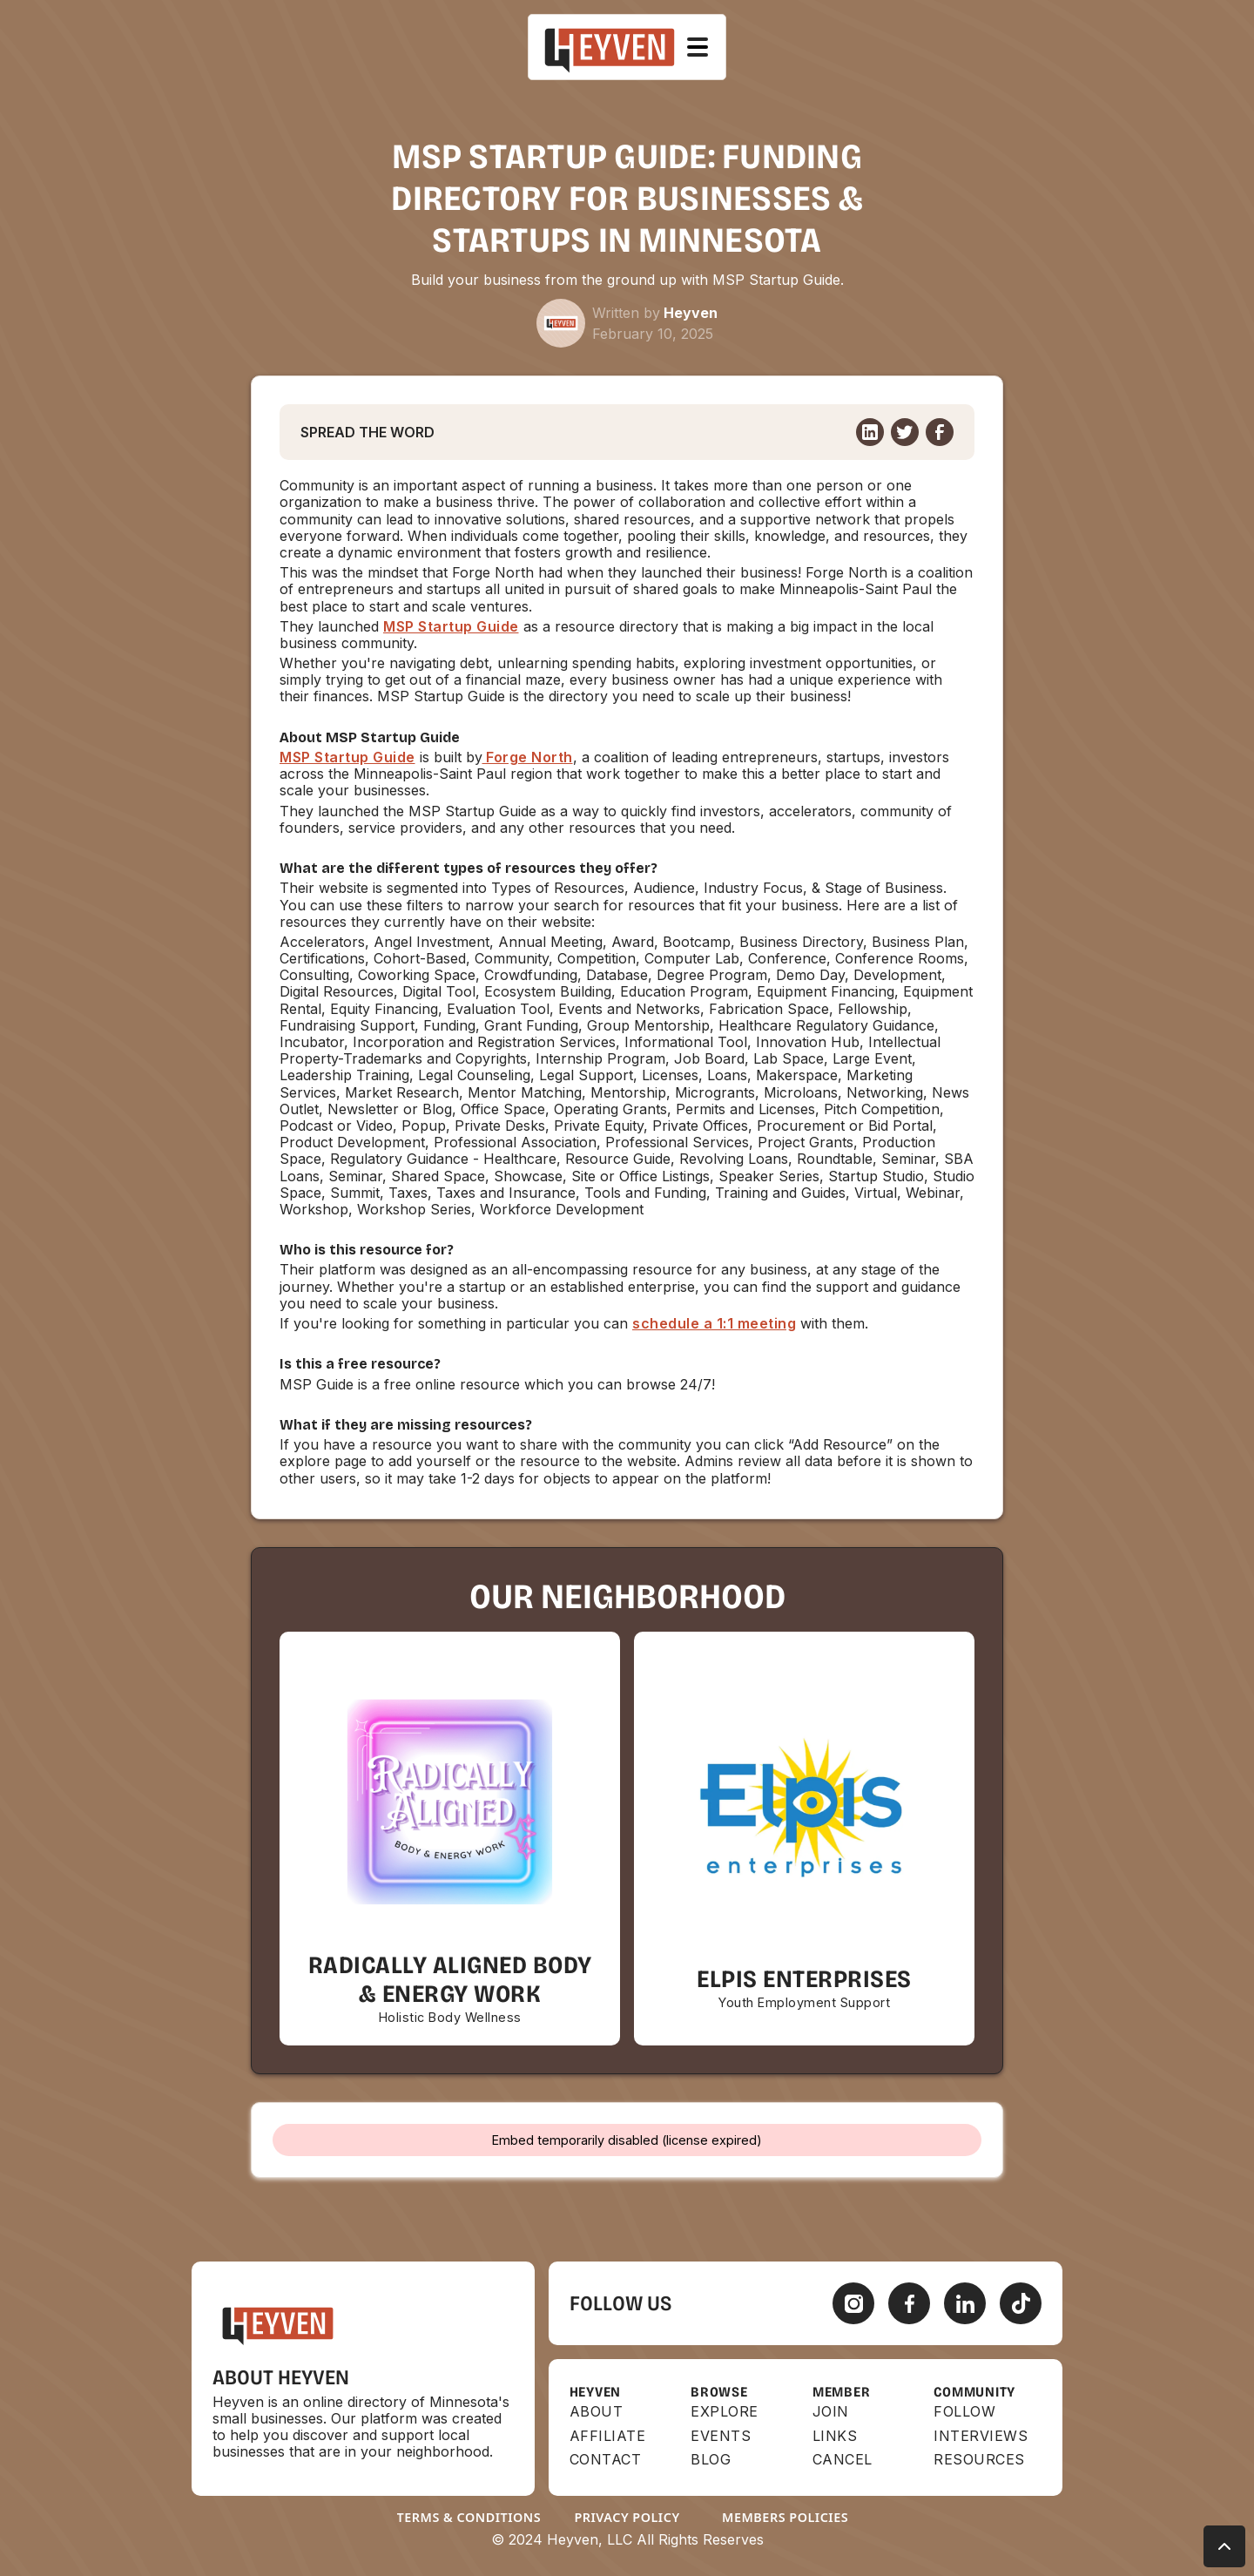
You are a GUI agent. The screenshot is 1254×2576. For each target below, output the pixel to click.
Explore (724, 2412)
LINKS (835, 2436)
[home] (610, 47)
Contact (606, 2459)
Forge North (527, 757)
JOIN (830, 2412)
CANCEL (842, 2459)
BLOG (711, 2459)
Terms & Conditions (469, 2517)
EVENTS (721, 2436)
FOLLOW (964, 2412)
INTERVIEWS (981, 2436)
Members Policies (785, 2517)
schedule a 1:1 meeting (714, 1323)
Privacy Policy (626, 2517)
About (597, 2412)
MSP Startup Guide (451, 626)
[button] (697, 47)
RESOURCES (979, 2459)
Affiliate (608, 2436)
